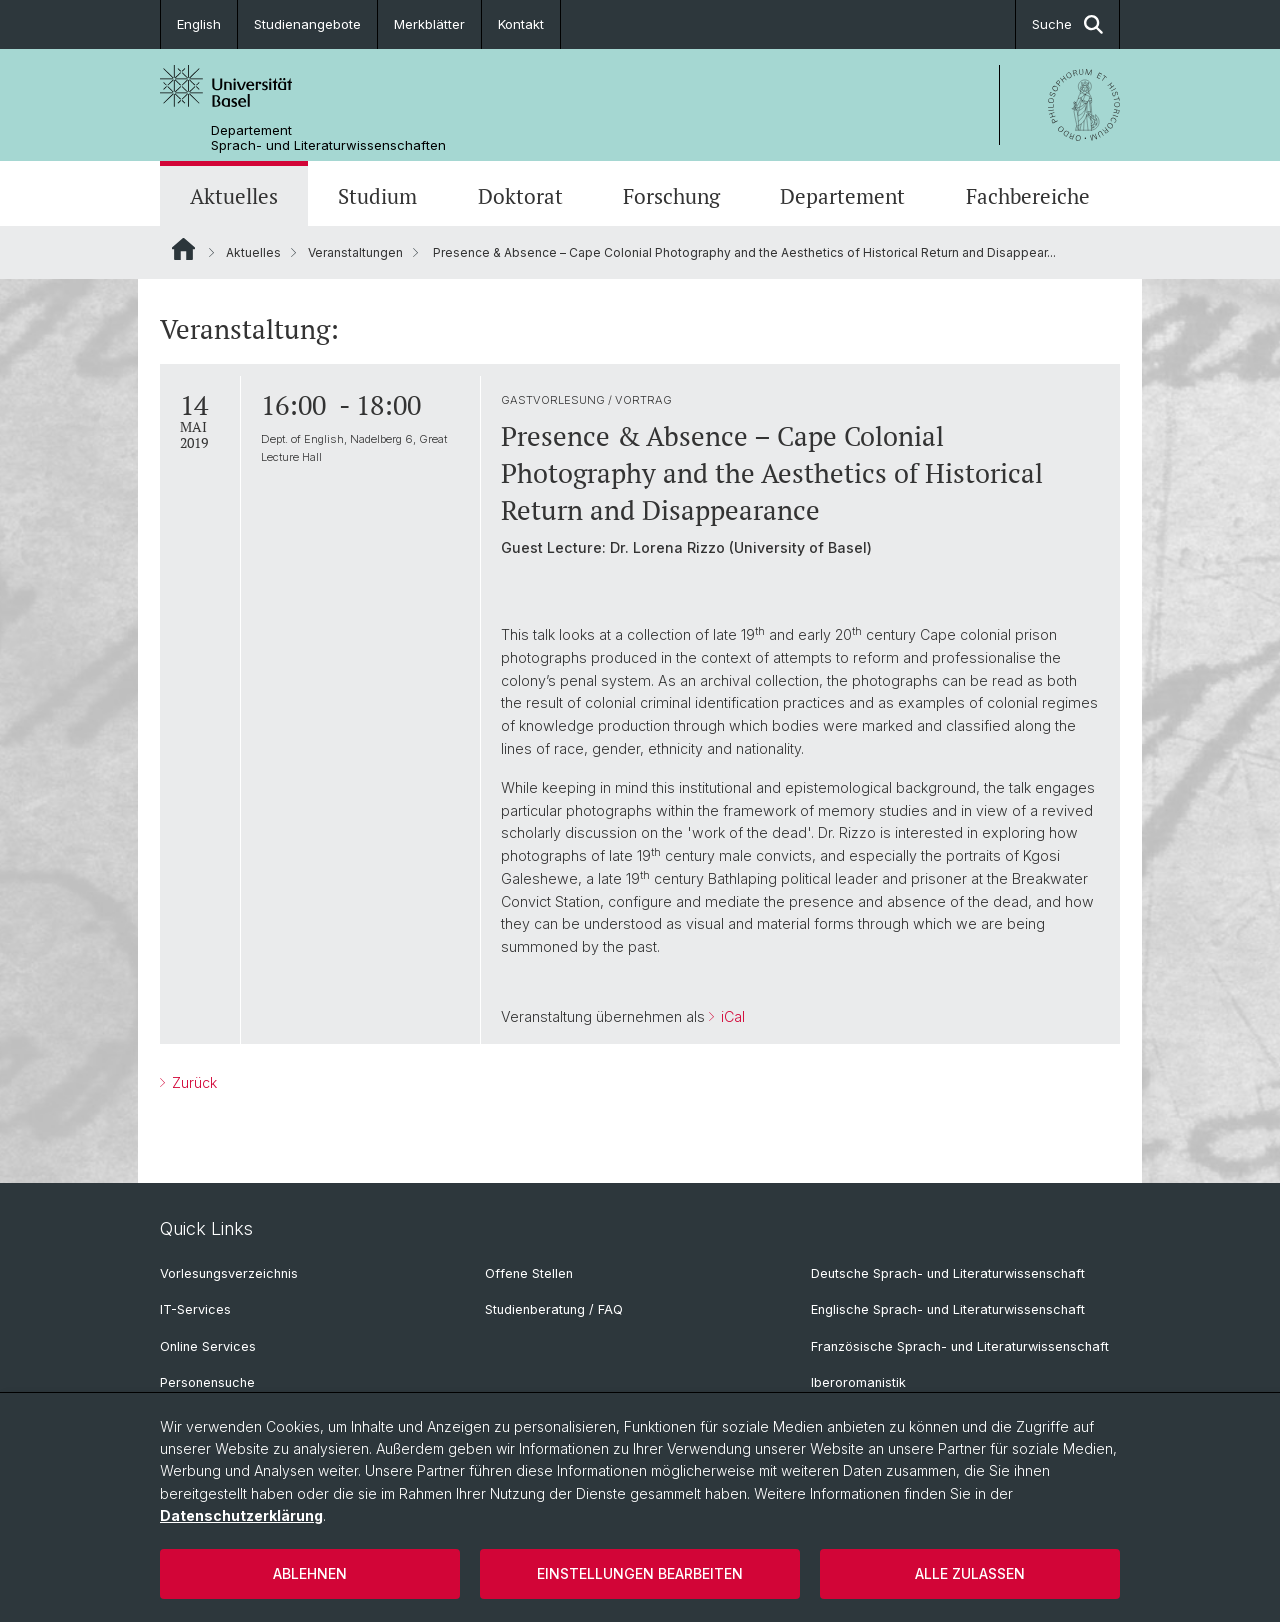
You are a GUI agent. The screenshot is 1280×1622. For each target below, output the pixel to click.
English (199, 24)
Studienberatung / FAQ (554, 1309)
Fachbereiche (1028, 196)
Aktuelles (234, 196)
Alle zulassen (970, 1573)
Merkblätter (429, 24)
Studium (377, 196)
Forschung (671, 196)
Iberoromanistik (858, 1382)
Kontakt (521, 24)
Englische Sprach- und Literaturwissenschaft (948, 1309)
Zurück (192, 1082)
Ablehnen (310, 1573)
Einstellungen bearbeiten (640, 1573)
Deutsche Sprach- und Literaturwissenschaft (948, 1273)
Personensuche (207, 1382)
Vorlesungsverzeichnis (229, 1273)
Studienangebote (307, 24)
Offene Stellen (529, 1273)
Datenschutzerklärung (241, 1515)
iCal (731, 1016)
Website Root (183, 249)
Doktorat (520, 196)
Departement (842, 196)
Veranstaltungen (355, 252)
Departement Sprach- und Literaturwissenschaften (328, 138)
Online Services (208, 1346)
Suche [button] (1067, 24)
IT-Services (195, 1309)
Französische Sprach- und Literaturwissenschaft (960, 1346)
